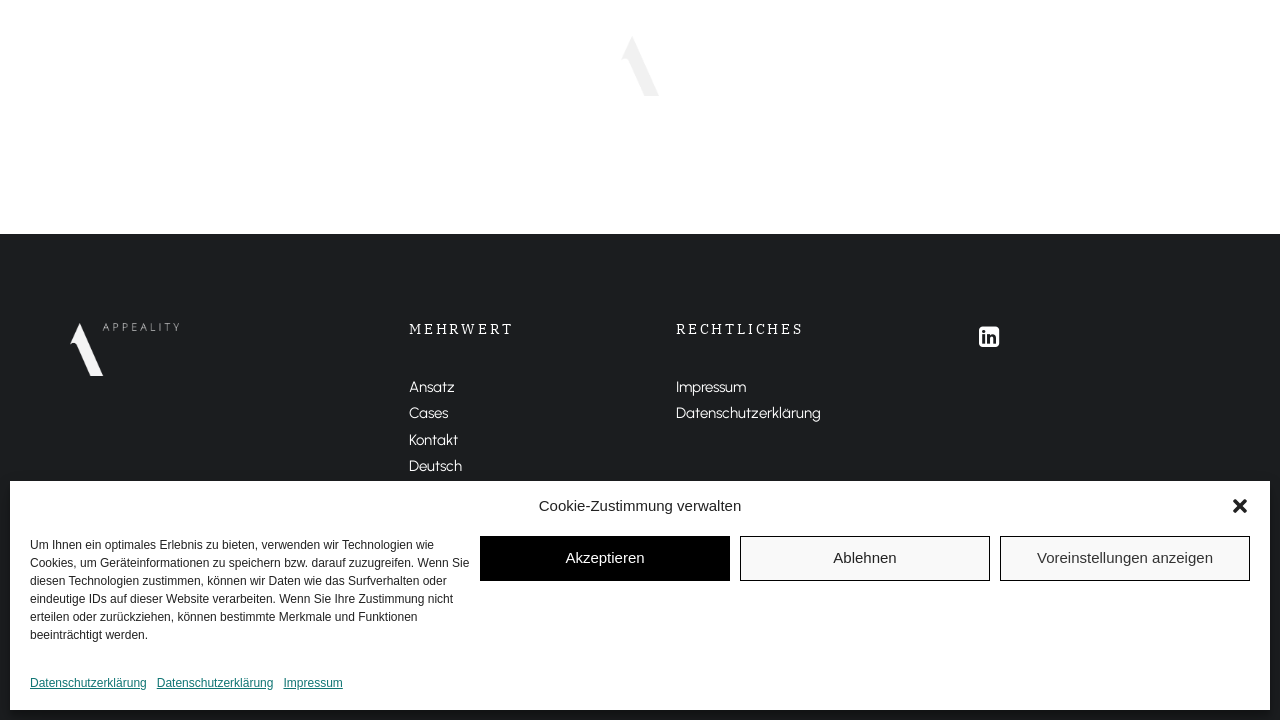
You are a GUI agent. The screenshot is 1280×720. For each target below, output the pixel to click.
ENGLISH (828, 65)
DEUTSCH (740, 65)
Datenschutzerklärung (88, 683)
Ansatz (471, 65)
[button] (1240, 506)
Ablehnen (864, 557)
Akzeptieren (604, 557)
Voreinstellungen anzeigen (1125, 557)
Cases (548, 65)
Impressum (312, 683)
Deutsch (435, 466)
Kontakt (433, 440)
